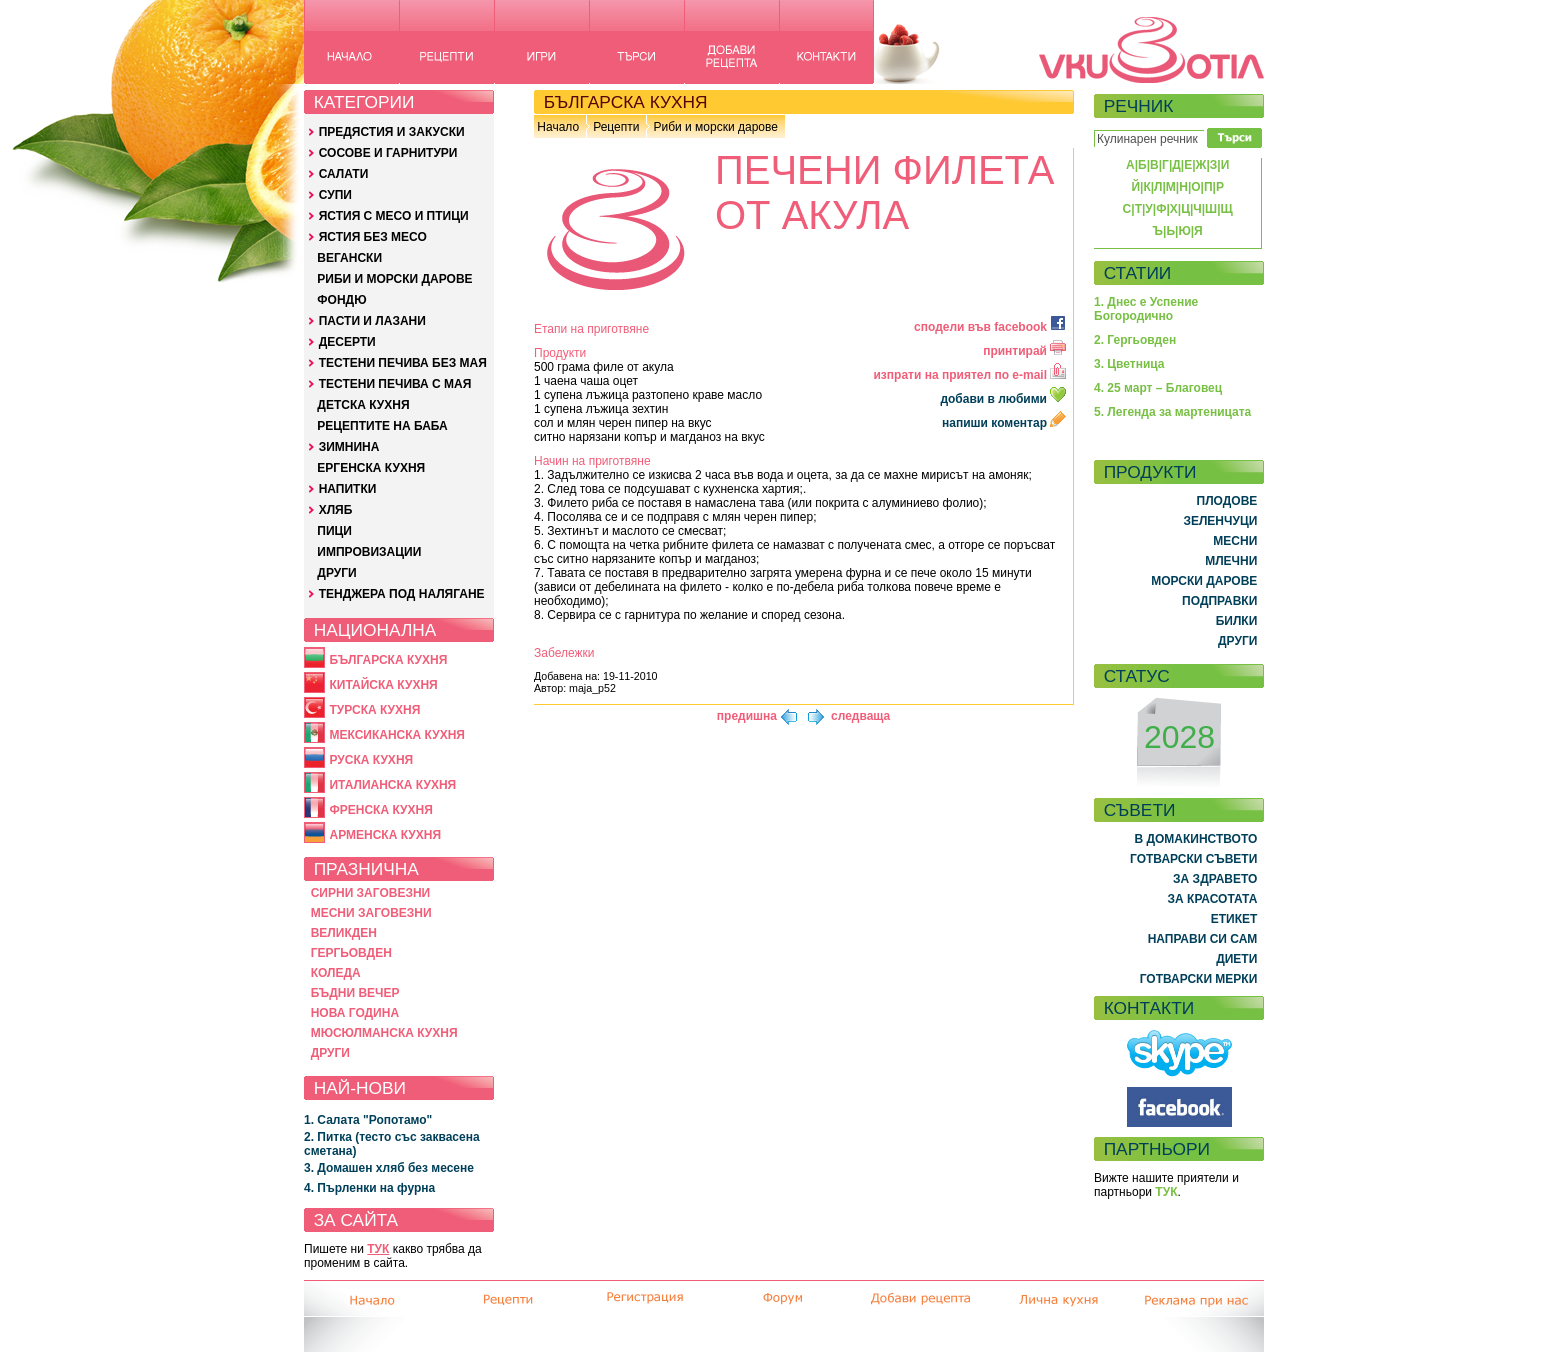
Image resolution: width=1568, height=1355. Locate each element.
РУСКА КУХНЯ (371, 760)
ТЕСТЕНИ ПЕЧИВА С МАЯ (395, 384)
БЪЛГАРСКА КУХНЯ (388, 660)
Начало (558, 127)
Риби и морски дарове (715, 127)
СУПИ (335, 195)
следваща (860, 716)
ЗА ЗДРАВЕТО (1215, 879)
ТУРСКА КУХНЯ (374, 710)
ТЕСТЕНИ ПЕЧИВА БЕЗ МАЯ (403, 363)
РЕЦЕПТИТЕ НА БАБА (382, 426)
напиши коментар (1004, 423)
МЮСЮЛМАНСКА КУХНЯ (384, 1033)
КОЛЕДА (336, 973)
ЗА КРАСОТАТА (1213, 899)
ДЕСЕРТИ (347, 342)
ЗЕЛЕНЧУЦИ (1220, 521)
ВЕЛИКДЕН (344, 933)
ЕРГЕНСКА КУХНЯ (371, 468)
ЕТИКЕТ (1234, 919)
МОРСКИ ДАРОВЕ (1204, 581)
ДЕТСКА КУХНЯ (363, 405)
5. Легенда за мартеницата (1172, 412)
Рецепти (616, 127)
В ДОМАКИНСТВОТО (1195, 839)
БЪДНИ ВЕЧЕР (355, 993)
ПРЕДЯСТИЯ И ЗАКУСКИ (392, 132)
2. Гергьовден (1135, 340)
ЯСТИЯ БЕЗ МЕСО (373, 237)
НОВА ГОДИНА (355, 1013)
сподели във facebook (990, 327)
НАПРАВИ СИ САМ (1203, 939)
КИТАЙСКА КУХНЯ (383, 685)
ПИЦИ (334, 531)
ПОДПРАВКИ (1219, 601)
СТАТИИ (1138, 273)
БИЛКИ (1237, 621)
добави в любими (1004, 399)
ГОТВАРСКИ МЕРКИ (1199, 979)
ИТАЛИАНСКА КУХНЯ (392, 785)
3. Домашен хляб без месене (389, 1168)
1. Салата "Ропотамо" (368, 1120)
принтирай (1024, 351)
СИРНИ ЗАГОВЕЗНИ (371, 893)
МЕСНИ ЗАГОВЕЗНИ (371, 913)
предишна (747, 716)
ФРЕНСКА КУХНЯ (380, 810)
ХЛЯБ (336, 510)
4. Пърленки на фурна (369, 1188)
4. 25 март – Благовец (1158, 388)
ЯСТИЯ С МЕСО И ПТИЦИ (394, 216)
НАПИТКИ (348, 489)
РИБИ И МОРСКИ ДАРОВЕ (394, 279)
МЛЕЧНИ (1231, 561)
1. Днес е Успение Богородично (1146, 309)
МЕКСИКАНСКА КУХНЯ (397, 735)
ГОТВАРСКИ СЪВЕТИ (1193, 859)
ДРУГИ (336, 573)
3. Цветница (1129, 364)
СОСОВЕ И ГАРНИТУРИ (388, 153)
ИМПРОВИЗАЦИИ (369, 552)
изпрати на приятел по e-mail (969, 375)
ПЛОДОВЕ (1227, 501)
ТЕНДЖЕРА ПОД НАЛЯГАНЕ (402, 594)
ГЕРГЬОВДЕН (351, 953)
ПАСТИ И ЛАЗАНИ (372, 321)
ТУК (378, 1249)
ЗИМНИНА (349, 447)
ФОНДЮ (341, 300)
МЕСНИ (1235, 541)
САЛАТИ (344, 174)
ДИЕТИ (1236, 959)
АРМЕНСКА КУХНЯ (385, 835)
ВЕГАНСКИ (349, 258)
